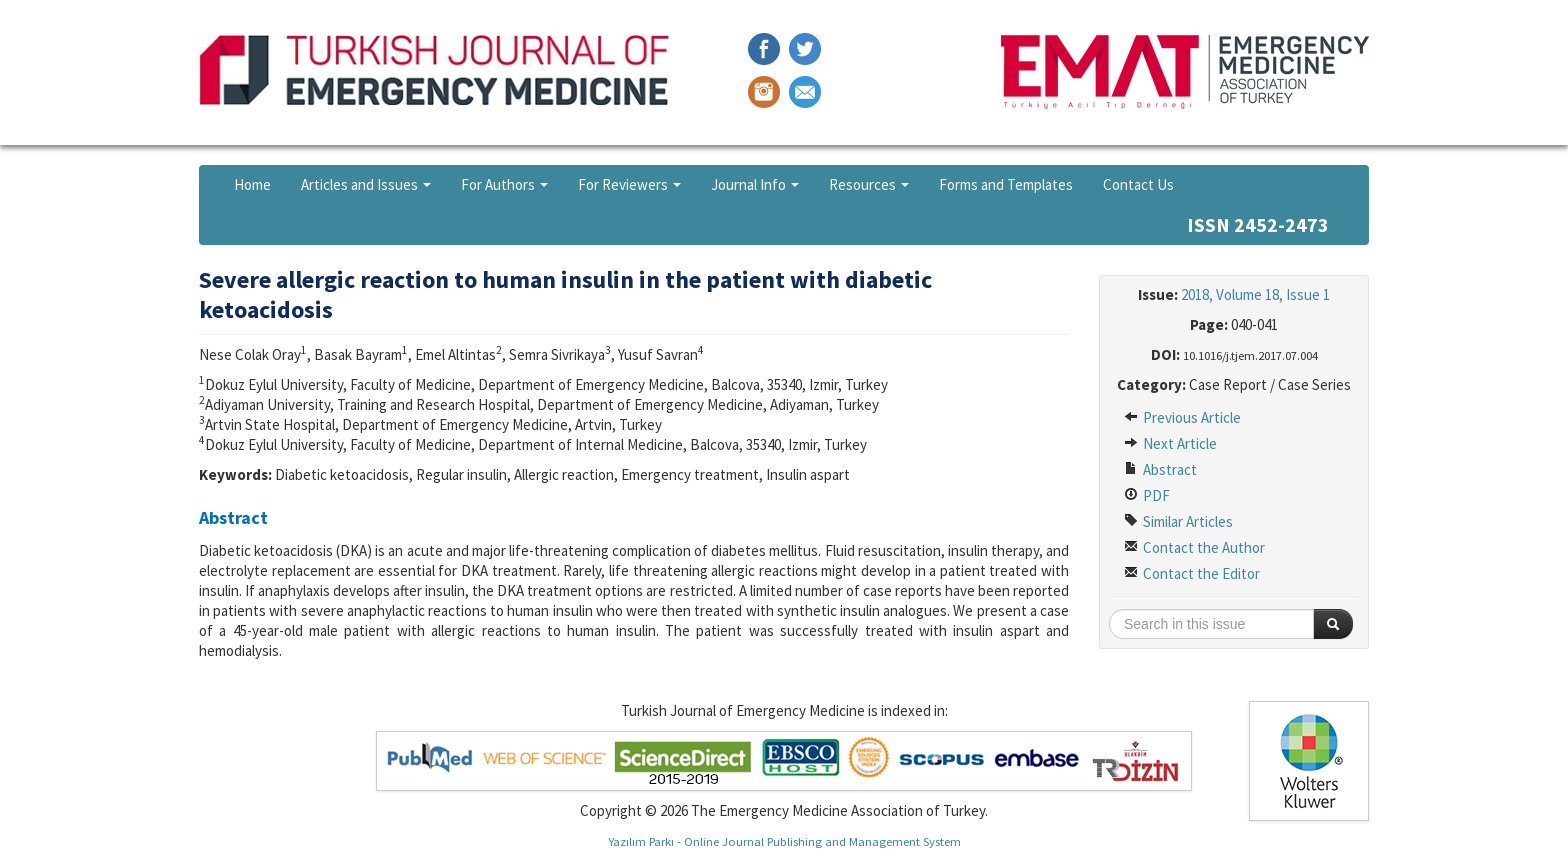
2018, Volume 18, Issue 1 (1255, 294)
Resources (869, 184)
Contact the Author (1194, 547)
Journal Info (755, 184)
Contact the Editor (1192, 573)
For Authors (504, 184)
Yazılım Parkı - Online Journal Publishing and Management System (784, 841)
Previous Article (1182, 417)
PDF (1147, 495)
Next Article (1170, 443)
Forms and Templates (1006, 184)
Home (252, 184)
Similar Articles (1178, 521)
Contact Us (1138, 184)
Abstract (1160, 469)
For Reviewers (629, 184)
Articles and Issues (366, 184)
